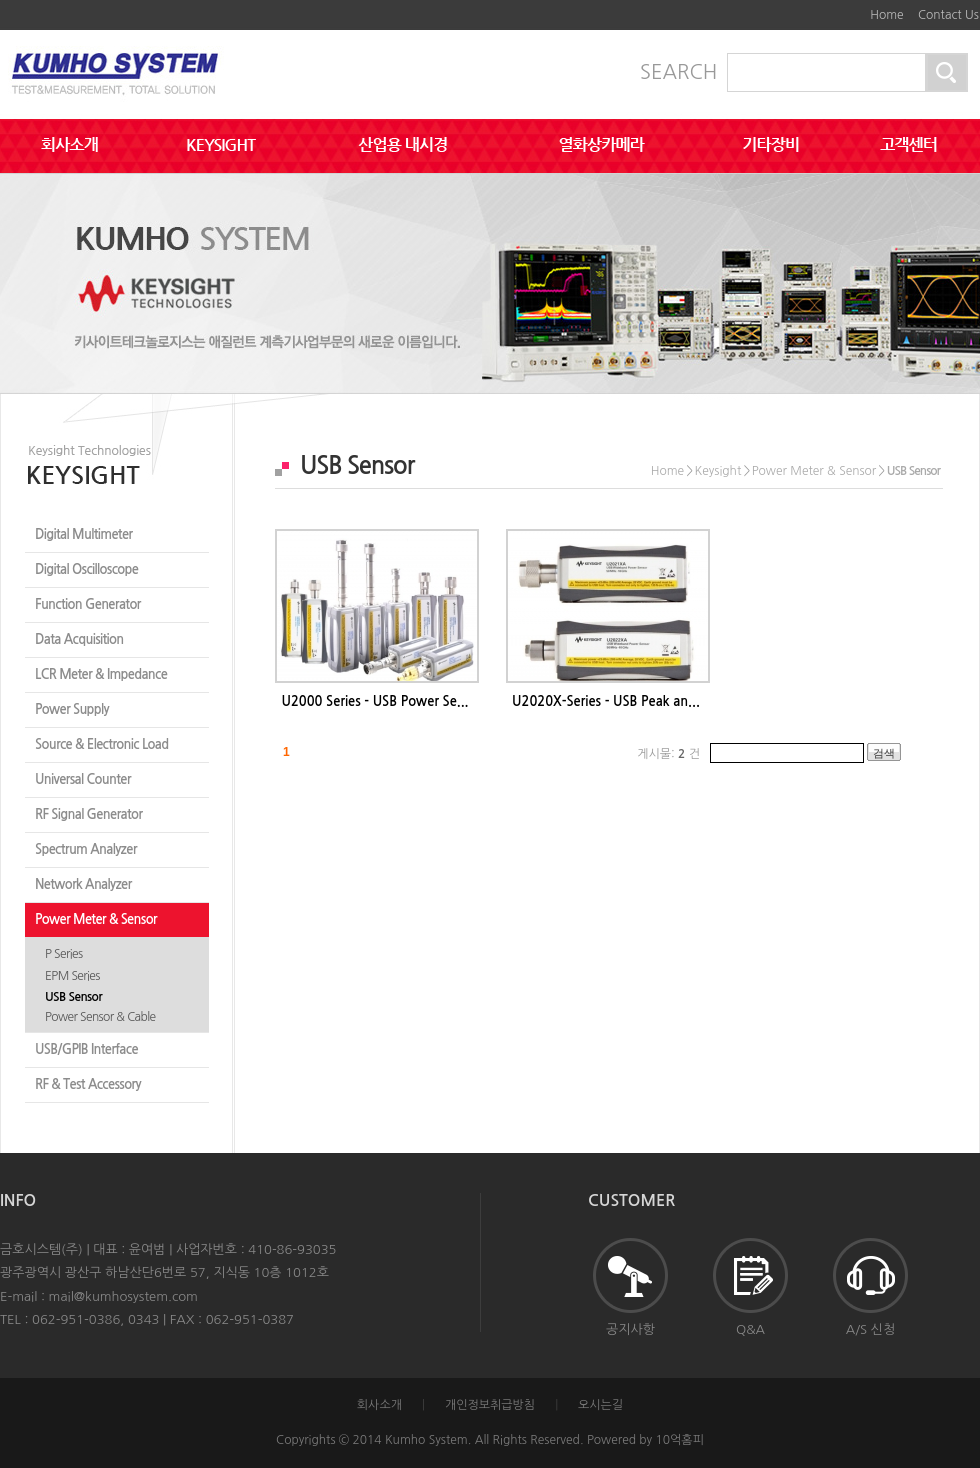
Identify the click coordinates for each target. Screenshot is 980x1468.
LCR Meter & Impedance (101, 674)
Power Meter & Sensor (96, 919)
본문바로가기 (835, 8)
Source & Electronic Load (101, 744)
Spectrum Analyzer (86, 849)
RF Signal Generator (88, 814)
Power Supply (72, 709)
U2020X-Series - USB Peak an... (606, 701)
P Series (63, 954)
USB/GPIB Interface (86, 1049)
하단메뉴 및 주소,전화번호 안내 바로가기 (850, 8)
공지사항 (630, 1287)
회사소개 (379, 1405)
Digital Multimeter (83, 534)
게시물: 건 (668, 754)
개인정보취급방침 (490, 1405)
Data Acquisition (79, 639)
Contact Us (948, 15)
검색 (884, 753)
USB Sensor (73, 997)
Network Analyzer (83, 884)
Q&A (750, 1287)
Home (886, 15)
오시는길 (600, 1405)
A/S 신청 (870, 1287)
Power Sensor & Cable (100, 1017)
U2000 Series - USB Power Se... (374, 701)
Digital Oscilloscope (86, 569)
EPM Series (72, 976)
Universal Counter (83, 779)
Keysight (718, 471)
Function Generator (88, 604)
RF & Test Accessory (88, 1084)
